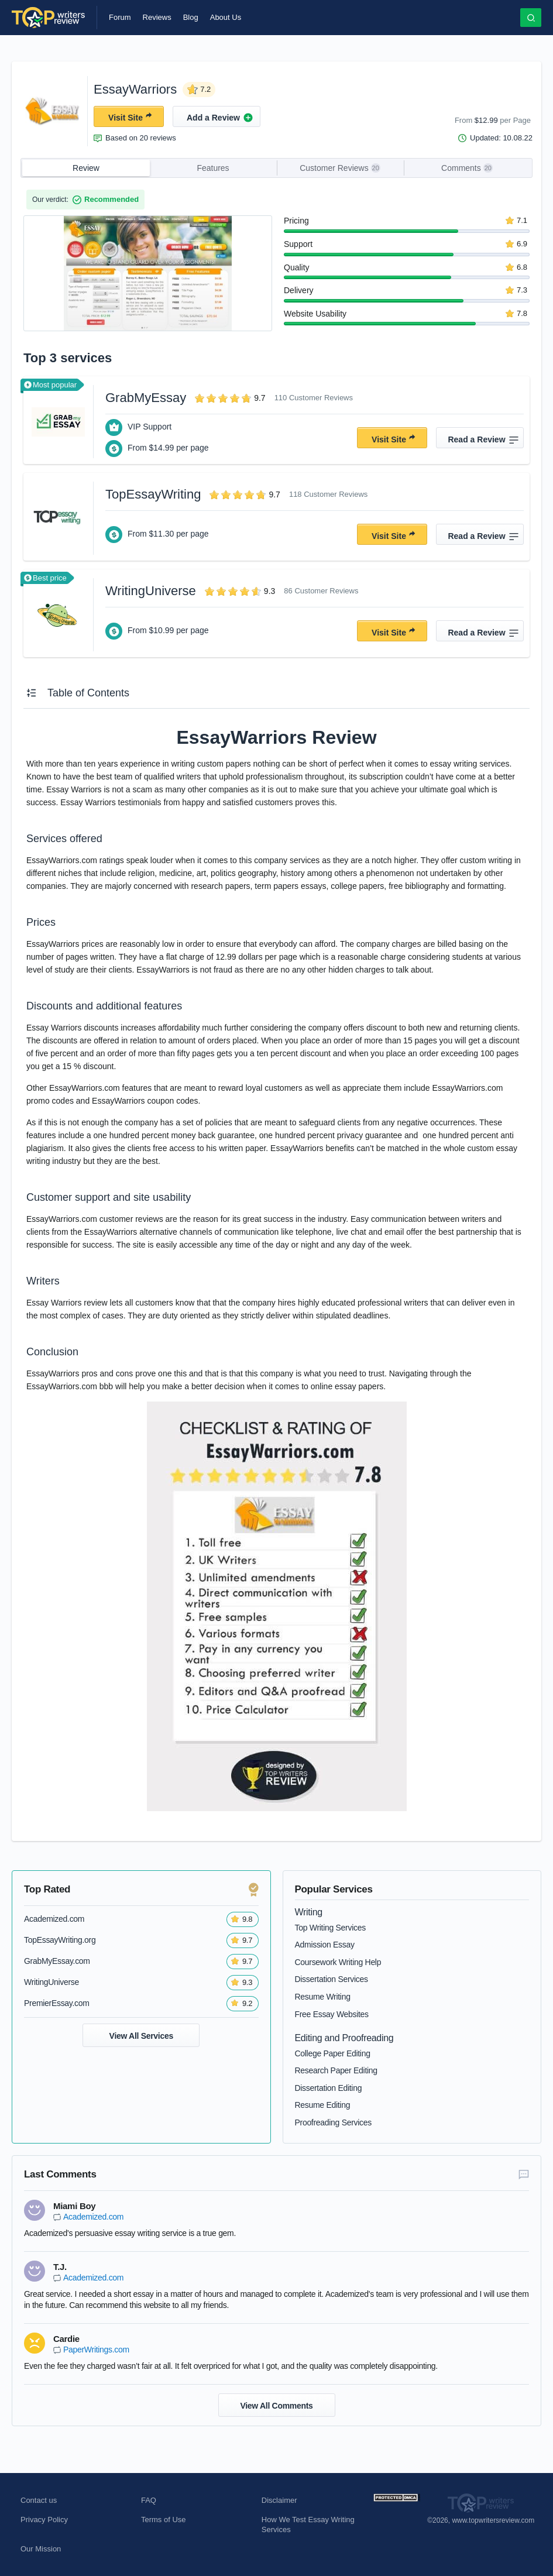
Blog (190, 17)
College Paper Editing (332, 2053)
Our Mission (40, 2548)
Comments (467, 168)
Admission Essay (325, 1944)
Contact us (38, 2500)
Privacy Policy (44, 2519)
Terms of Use (163, 2519)
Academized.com (54, 1919)
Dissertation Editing (328, 2088)
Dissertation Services (331, 1979)
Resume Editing (323, 2105)
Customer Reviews (340, 168)
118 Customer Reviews (328, 494)
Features (213, 168)
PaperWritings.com (96, 2349)
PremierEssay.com (57, 2003)
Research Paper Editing (336, 2070)
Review (86, 168)
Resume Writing (323, 1996)
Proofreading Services (333, 2122)
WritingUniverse (150, 591)
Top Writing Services (330, 1927)
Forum (120, 17)
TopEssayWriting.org (59, 1940)
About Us (225, 17)
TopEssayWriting (153, 494)
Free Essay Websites (332, 2014)
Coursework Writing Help (338, 1962)
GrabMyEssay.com (57, 1961)
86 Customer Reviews (321, 590)
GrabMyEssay (145, 398)
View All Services (141, 2036)
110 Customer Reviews (313, 397)
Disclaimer (279, 2500)
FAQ (148, 2500)
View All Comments (276, 2405)
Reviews (157, 17)
